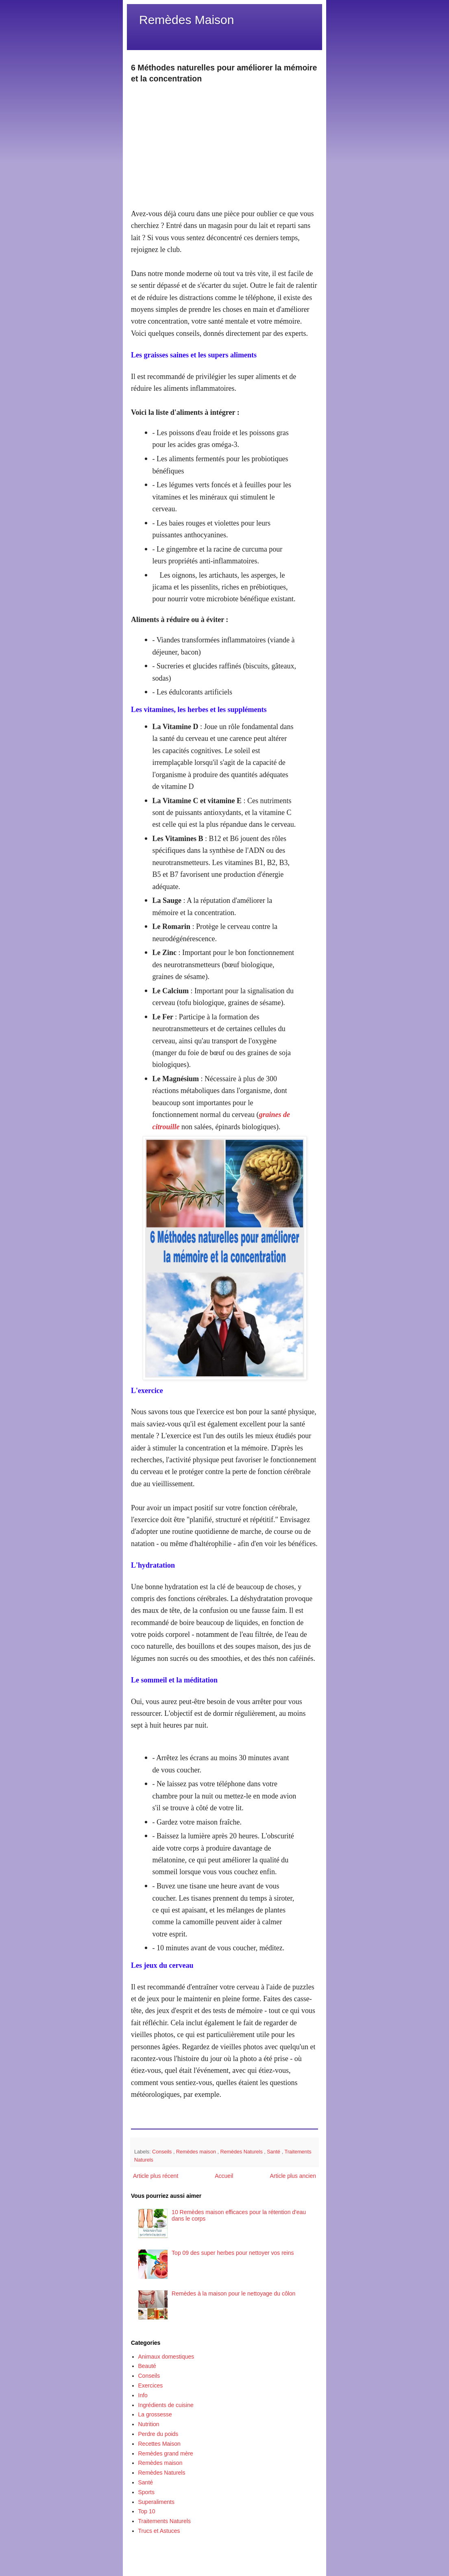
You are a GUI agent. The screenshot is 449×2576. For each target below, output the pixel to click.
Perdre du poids (158, 2434)
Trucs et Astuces (159, 2531)
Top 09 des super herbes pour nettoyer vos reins (233, 2253)
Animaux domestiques (166, 2356)
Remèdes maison (197, 2152)
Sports (146, 2492)
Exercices (150, 2385)
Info (143, 2395)
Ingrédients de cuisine (166, 2405)
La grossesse (155, 2414)
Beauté (147, 2366)
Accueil (224, 2176)
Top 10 (146, 2511)
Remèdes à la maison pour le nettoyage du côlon (233, 2293)
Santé (274, 2152)
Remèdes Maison (186, 19)
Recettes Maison (159, 2443)
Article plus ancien (293, 2176)
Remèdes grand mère (165, 2453)
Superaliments (156, 2502)
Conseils (162, 2152)
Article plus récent (155, 2176)
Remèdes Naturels (242, 2152)
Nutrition (148, 2424)
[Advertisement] (224, 142)
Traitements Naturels (164, 2521)
